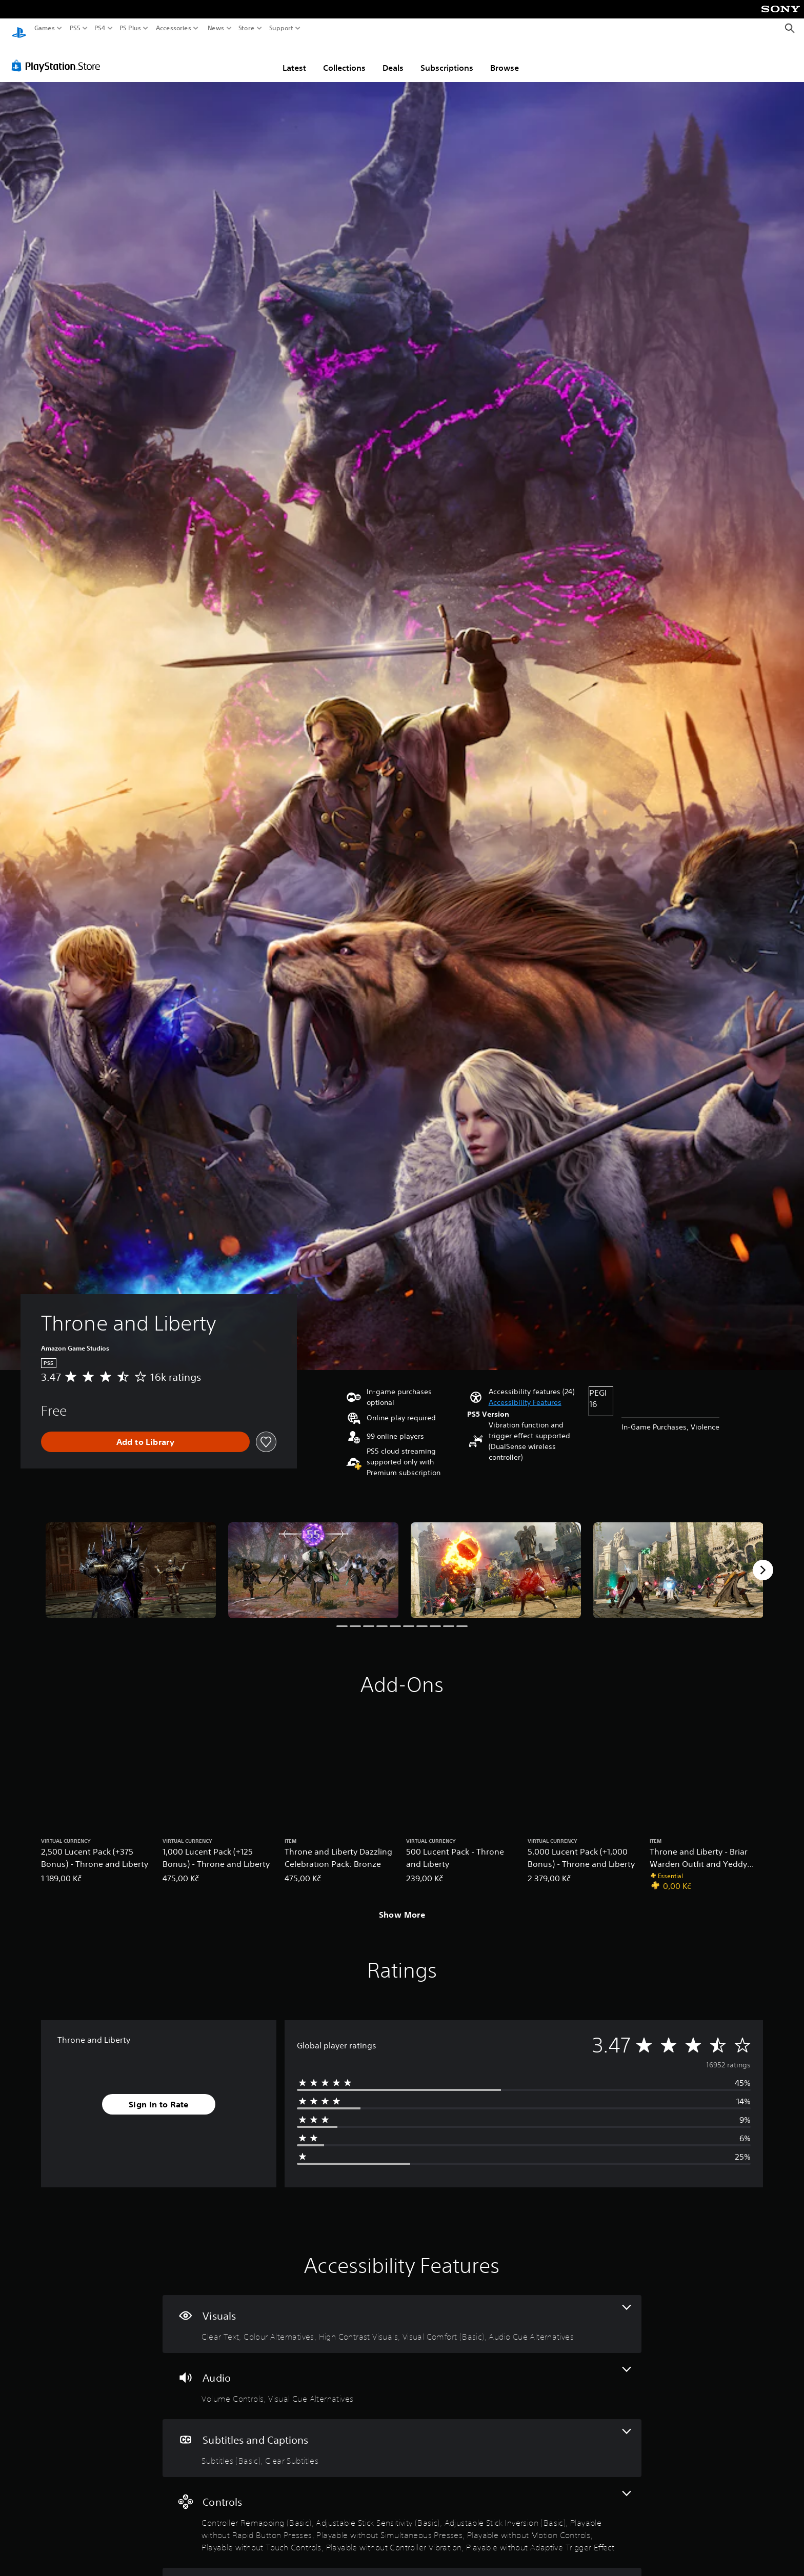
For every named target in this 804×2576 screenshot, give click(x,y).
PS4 (100, 28)
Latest (294, 58)
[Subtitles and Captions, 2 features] (402, 2438)
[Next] (763, 1560)
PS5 (75, 28)
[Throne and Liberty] (131, 1560)
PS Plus (130, 28)
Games (44, 28)
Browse (504, 58)
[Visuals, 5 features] (402, 2314)
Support (281, 28)
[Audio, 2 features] (402, 2376)
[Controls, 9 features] (402, 2512)
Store (246, 28)
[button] (525, 1392)
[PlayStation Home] (19, 28)
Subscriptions (446, 58)
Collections (344, 58)
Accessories (173, 28)
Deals (393, 58)
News (215, 28)
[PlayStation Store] (58, 56)
